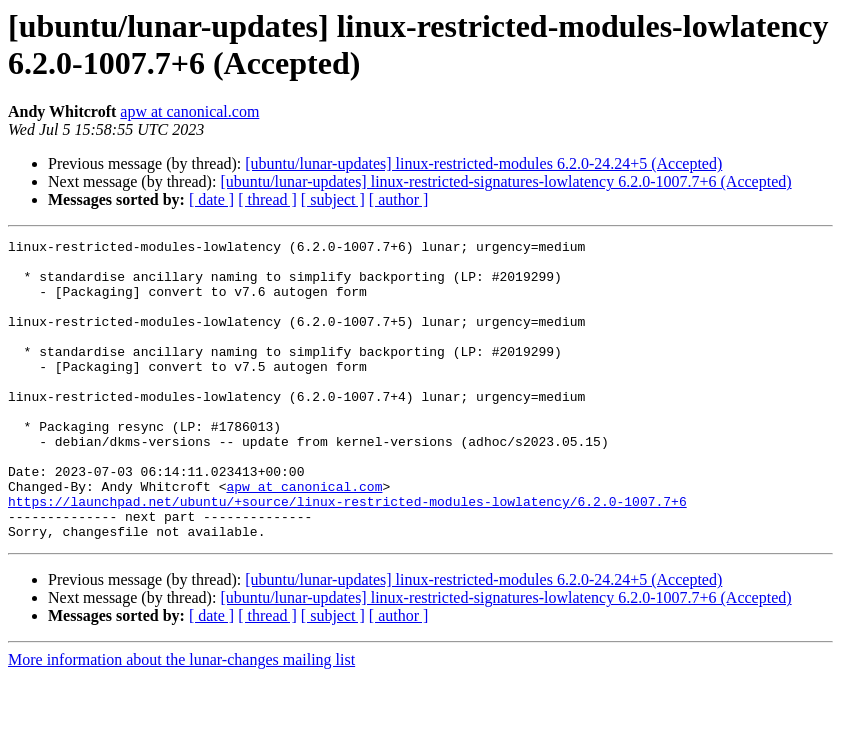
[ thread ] (267, 199)
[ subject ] (333, 199)
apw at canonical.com (189, 111)
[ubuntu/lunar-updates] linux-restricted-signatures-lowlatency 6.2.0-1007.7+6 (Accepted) (505, 181)
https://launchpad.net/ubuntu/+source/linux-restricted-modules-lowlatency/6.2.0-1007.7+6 (347, 555)
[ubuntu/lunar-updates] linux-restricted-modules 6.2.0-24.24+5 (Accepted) (483, 163)
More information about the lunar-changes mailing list (181, 719)
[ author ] (399, 199)
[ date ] (211, 199)
